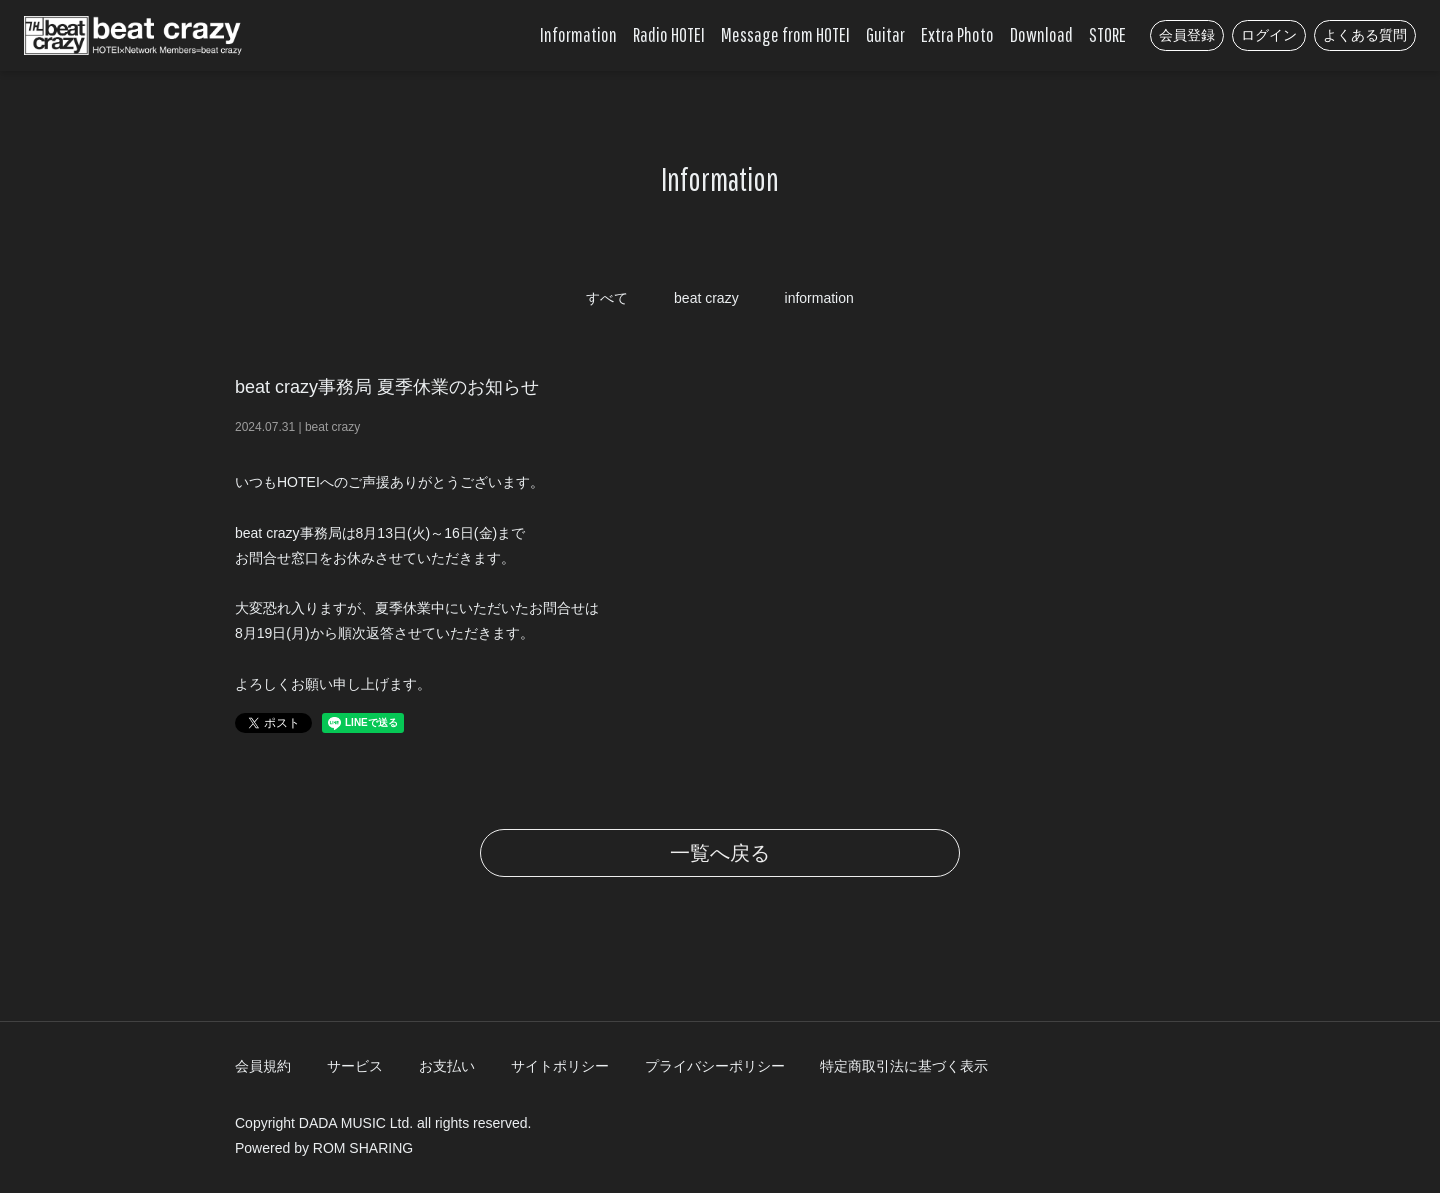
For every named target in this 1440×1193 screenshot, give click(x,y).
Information (578, 34)
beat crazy (706, 298)
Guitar (885, 34)
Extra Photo (957, 34)
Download (1041, 34)
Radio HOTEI (669, 34)
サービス (355, 1066)
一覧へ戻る (720, 853)
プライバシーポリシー (715, 1066)
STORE (1107, 34)
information (819, 298)
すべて (607, 298)
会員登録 (1187, 35)
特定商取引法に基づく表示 (904, 1066)
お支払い (447, 1066)
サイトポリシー (560, 1066)
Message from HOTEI (785, 34)
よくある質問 (1365, 35)
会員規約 (263, 1066)
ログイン (1269, 35)
